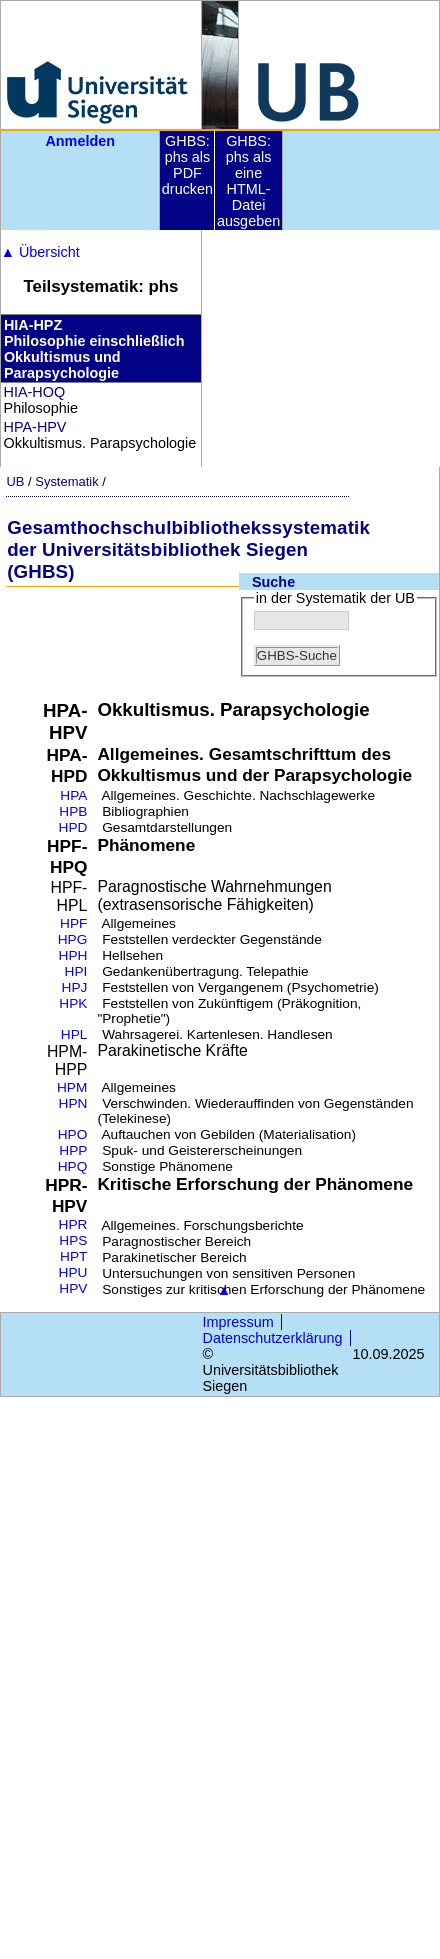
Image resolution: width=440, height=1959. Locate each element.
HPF (73, 923)
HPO (73, 1134)
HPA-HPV (35, 427)
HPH (73, 955)
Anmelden (80, 141)
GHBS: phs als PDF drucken (187, 165)
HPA (73, 795)
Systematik (66, 481)
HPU (73, 1272)
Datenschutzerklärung (273, 1338)
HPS (73, 1240)
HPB (73, 811)
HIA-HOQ (35, 392)
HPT (73, 1256)
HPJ (75, 987)
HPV (73, 1288)
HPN (73, 1103)
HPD (73, 827)
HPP (73, 1150)
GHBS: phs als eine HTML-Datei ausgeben (248, 181)
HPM (72, 1087)
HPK (73, 1003)
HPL (74, 1034)
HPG (73, 939)
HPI (76, 971)
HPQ (73, 1166)
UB (15, 481)
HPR (73, 1224)
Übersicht (40, 252)
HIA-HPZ (33, 325)
